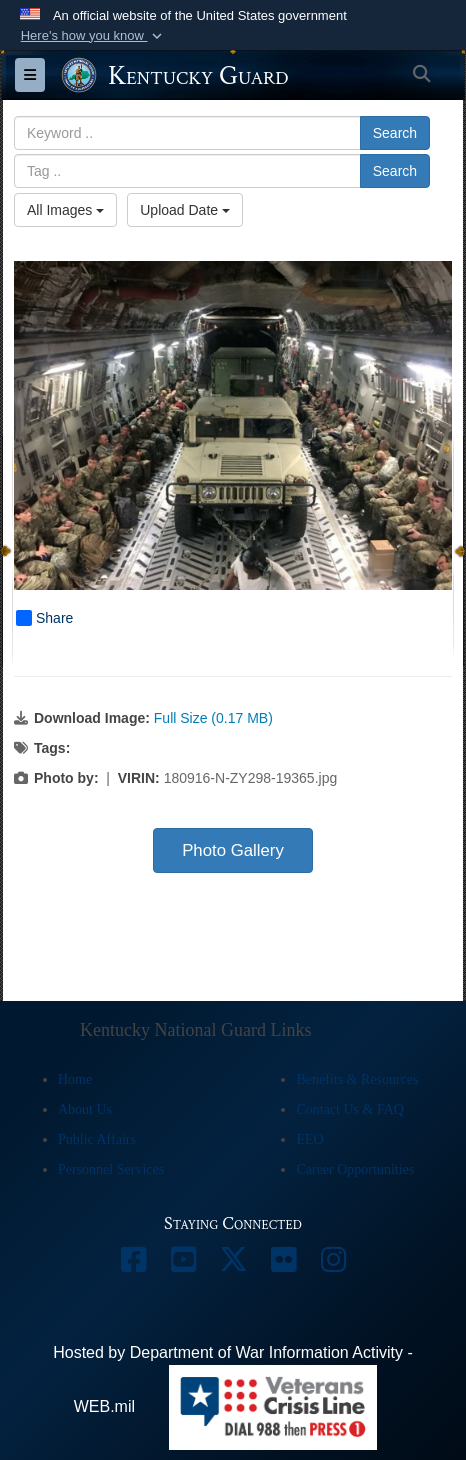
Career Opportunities (355, 1169)
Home (75, 1079)
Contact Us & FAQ (349, 1109)
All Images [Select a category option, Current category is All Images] (65, 210)
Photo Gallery (233, 850)
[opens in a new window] (133, 1264)
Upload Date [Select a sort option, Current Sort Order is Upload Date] (185, 210)
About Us (85, 1109)
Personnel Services (111, 1169)
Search (395, 133)
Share (44, 618)
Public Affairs (97, 1139)
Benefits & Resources (357, 1079)
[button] (92, 36)
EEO (309, 1139)
